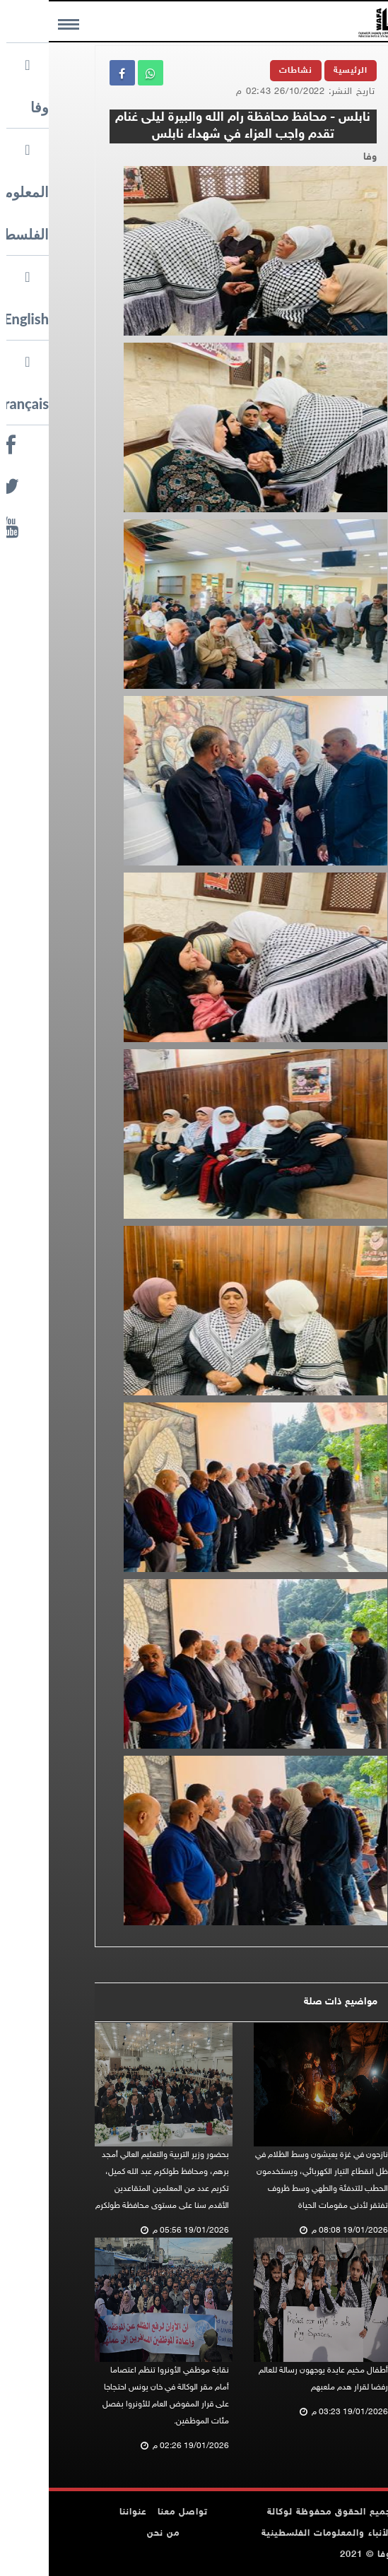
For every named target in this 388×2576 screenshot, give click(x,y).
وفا (321, 157)
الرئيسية (302, 71)
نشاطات (247, 71)
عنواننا (84, 2512)
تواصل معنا (134, 2512)
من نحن (114, 2533)
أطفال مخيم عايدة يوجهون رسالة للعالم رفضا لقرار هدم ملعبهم (274, 2378)
